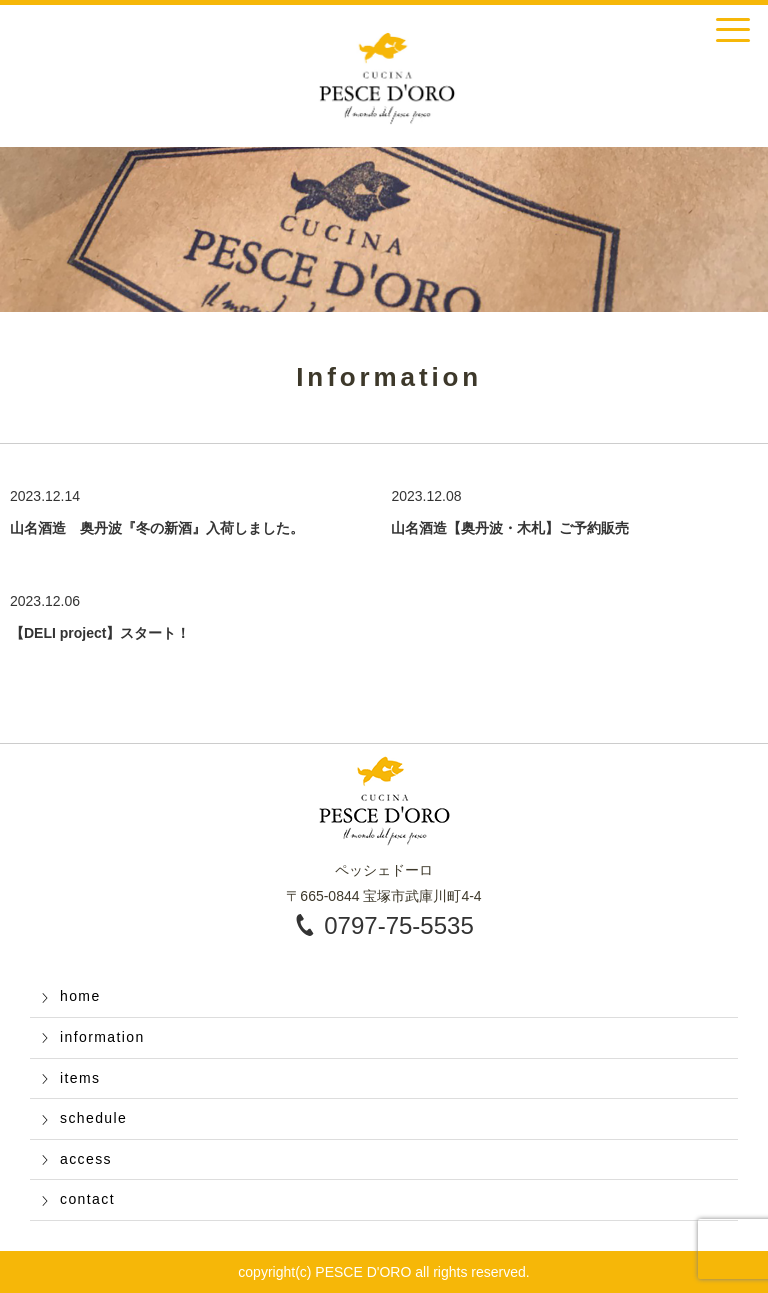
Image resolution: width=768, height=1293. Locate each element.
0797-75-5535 (398, 925)
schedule (93, 1118)
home (80, 996)
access (86, 1159)
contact (87, 1199)
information (102, 1037)
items (80, 1078)
